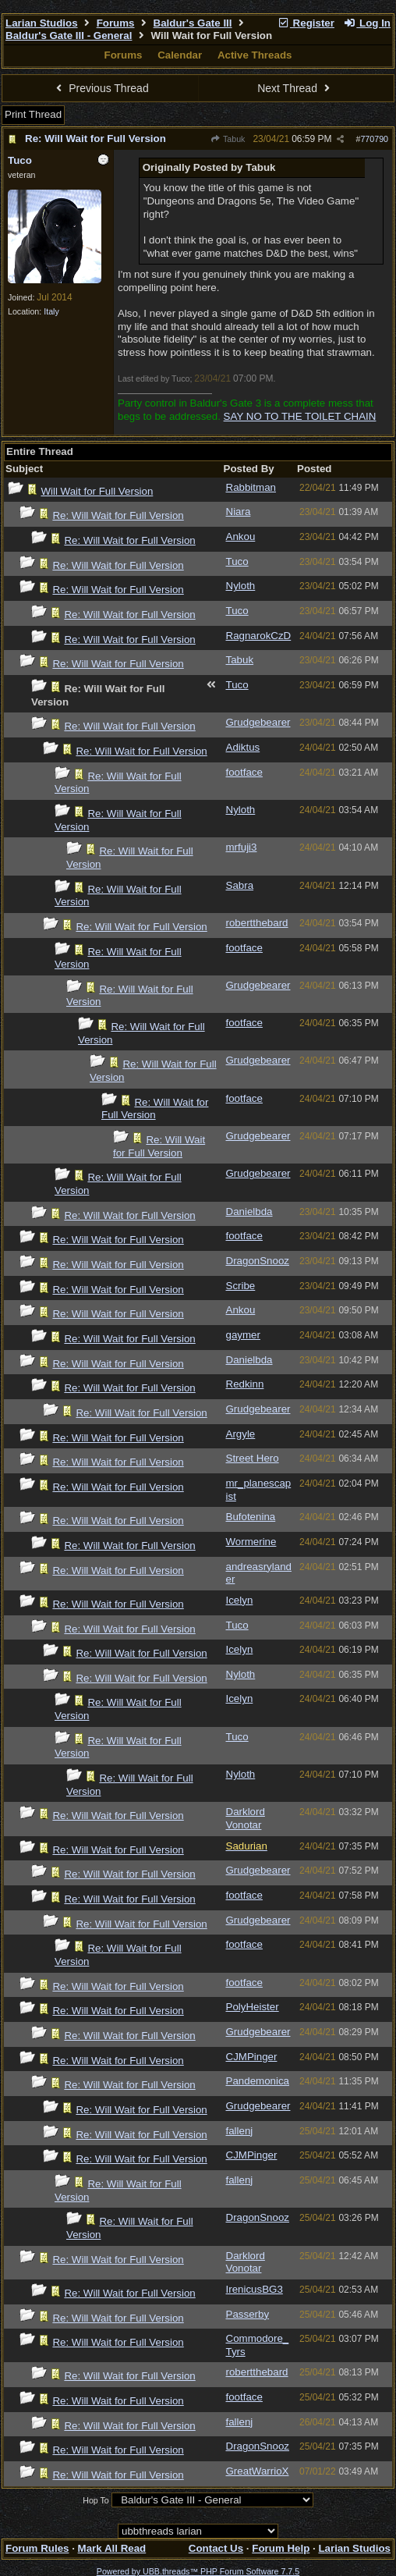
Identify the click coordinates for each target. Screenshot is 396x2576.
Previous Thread (100, 88)
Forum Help (280, 2548)
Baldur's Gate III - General (68, 35)
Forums (116, 23)
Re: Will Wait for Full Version (95, 138)
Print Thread (33, 114)
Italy (51, 311)
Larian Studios (41, 23)
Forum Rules (37, 2548)
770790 (374, 139)
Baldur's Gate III (193, 23)
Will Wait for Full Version (97, 491)
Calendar (179, 55)
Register (305, 23)
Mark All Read (112, 2548)
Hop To (96, 2500)
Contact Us (216, 2548)
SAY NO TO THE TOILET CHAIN (300, 416)
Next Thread (295, 88)
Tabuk (228, 139)
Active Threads (254, 55)
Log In (367, 23)
